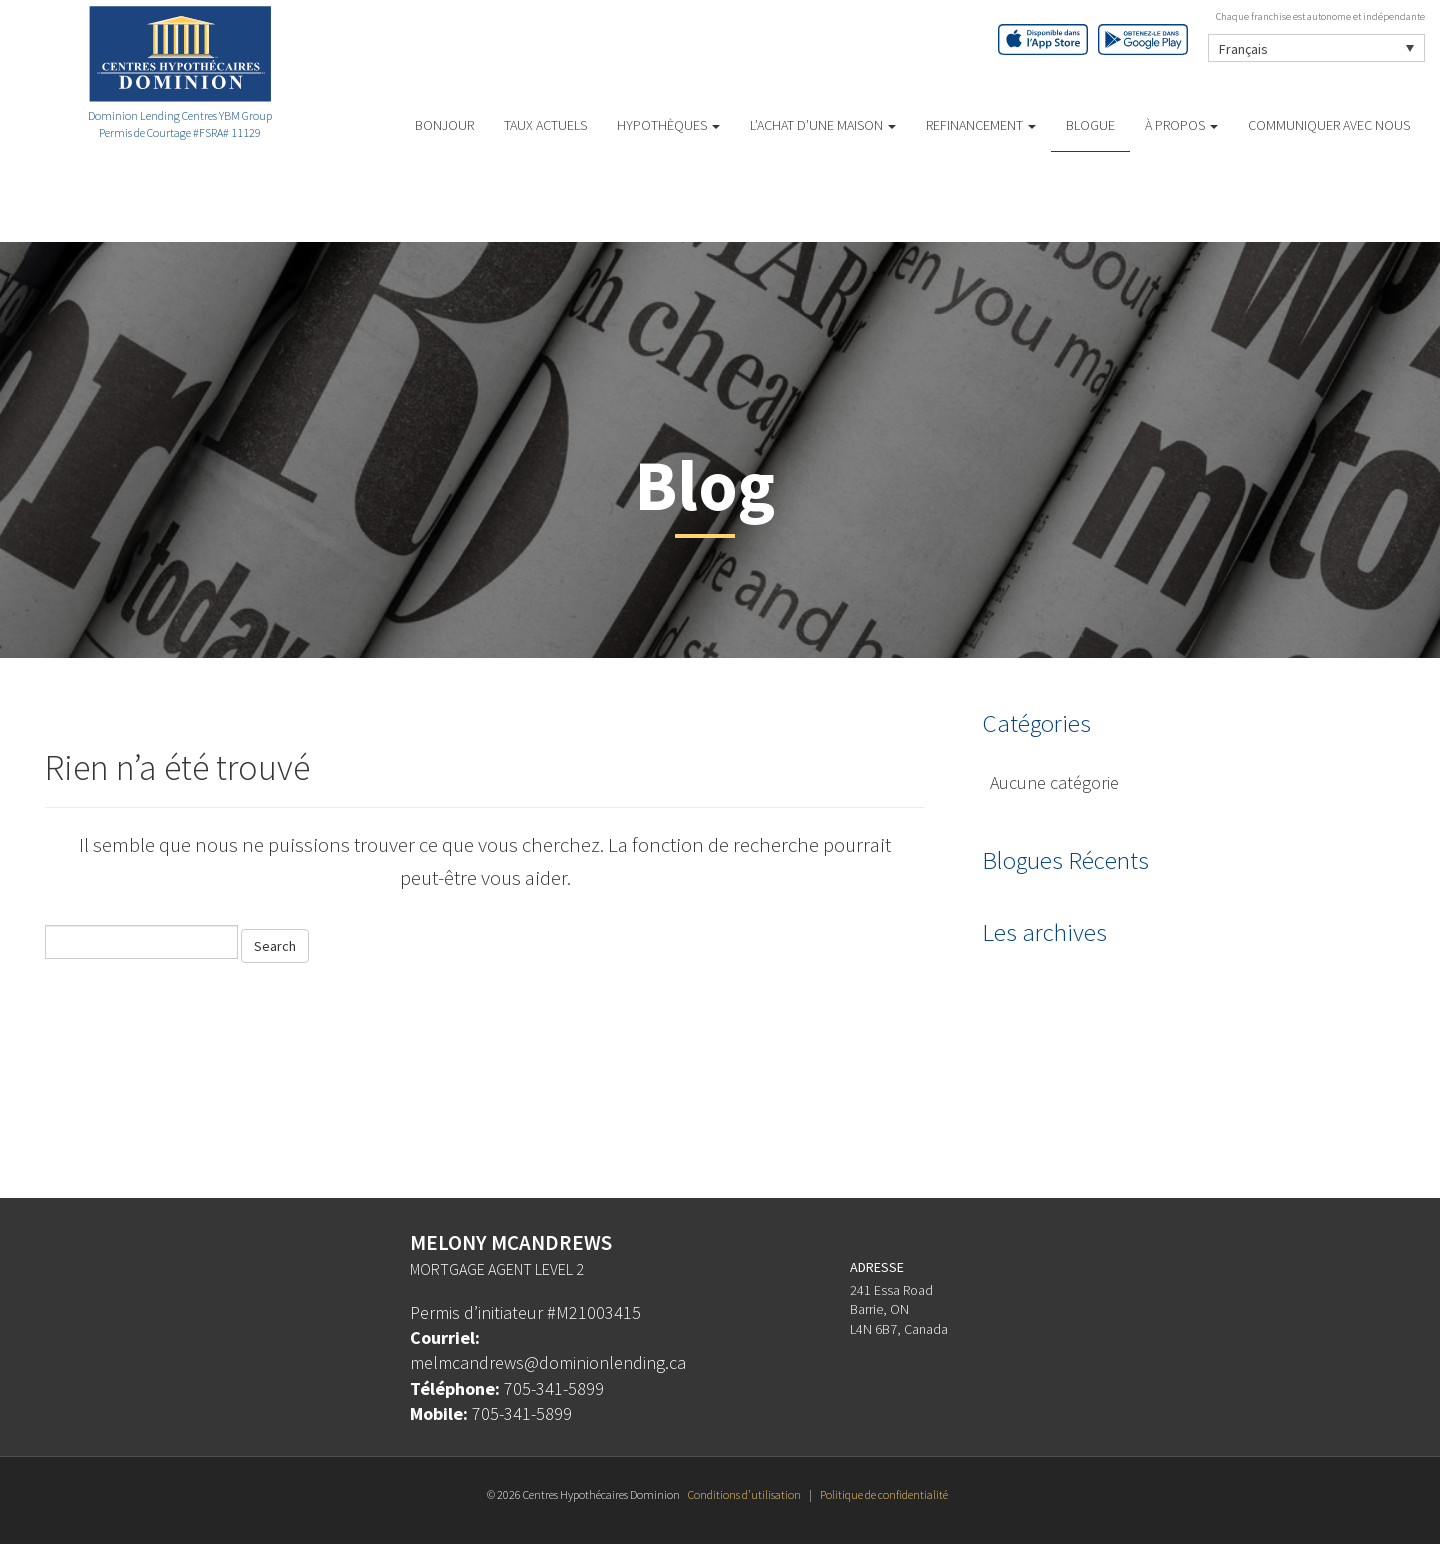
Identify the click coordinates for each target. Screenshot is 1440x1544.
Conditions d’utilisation (744, 1494)
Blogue (1090, 125)
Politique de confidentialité (884, 1494)
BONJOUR (444, 125)
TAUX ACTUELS (545, 125)
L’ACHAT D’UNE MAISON (823, 125)
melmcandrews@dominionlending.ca (548, 1362)
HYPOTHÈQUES (668, 125)
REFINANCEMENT (981, 125)
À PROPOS (1181, 125)
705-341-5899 (554, 1388)
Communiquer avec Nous (1329, 125)
